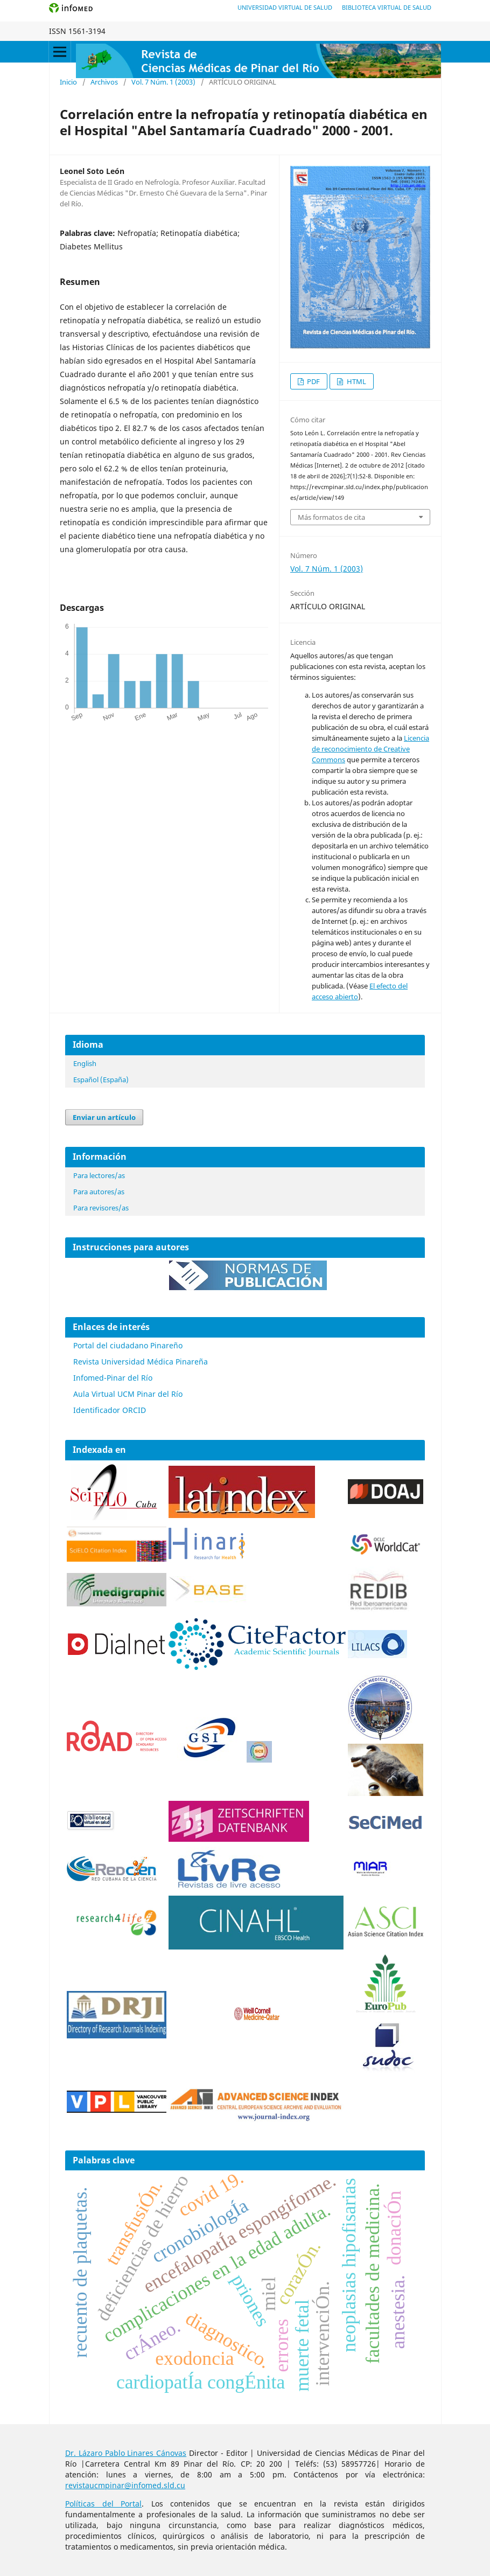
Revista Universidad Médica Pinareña (140, 1361)
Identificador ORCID (109, 1410)
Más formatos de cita (331, 517)
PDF (312, 381)
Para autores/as (98, 1191)
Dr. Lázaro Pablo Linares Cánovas (125, 2453)
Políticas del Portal (103, 2503)
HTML (355, 381)
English (84, 1063)
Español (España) (101, 1079)
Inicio (68, 82)
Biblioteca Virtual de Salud (386, 7)
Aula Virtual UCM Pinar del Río (128, 1394)
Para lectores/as (99, 1175)
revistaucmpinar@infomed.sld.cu (125, 2485)
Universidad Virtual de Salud (284, 7)
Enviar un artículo (104, 1117)
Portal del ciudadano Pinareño (128, 1345)
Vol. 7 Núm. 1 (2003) (163, 82)
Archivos (104, 82)
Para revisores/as (101, 1208)
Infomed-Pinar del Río (112, 1378)
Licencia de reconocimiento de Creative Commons (370, 748)
